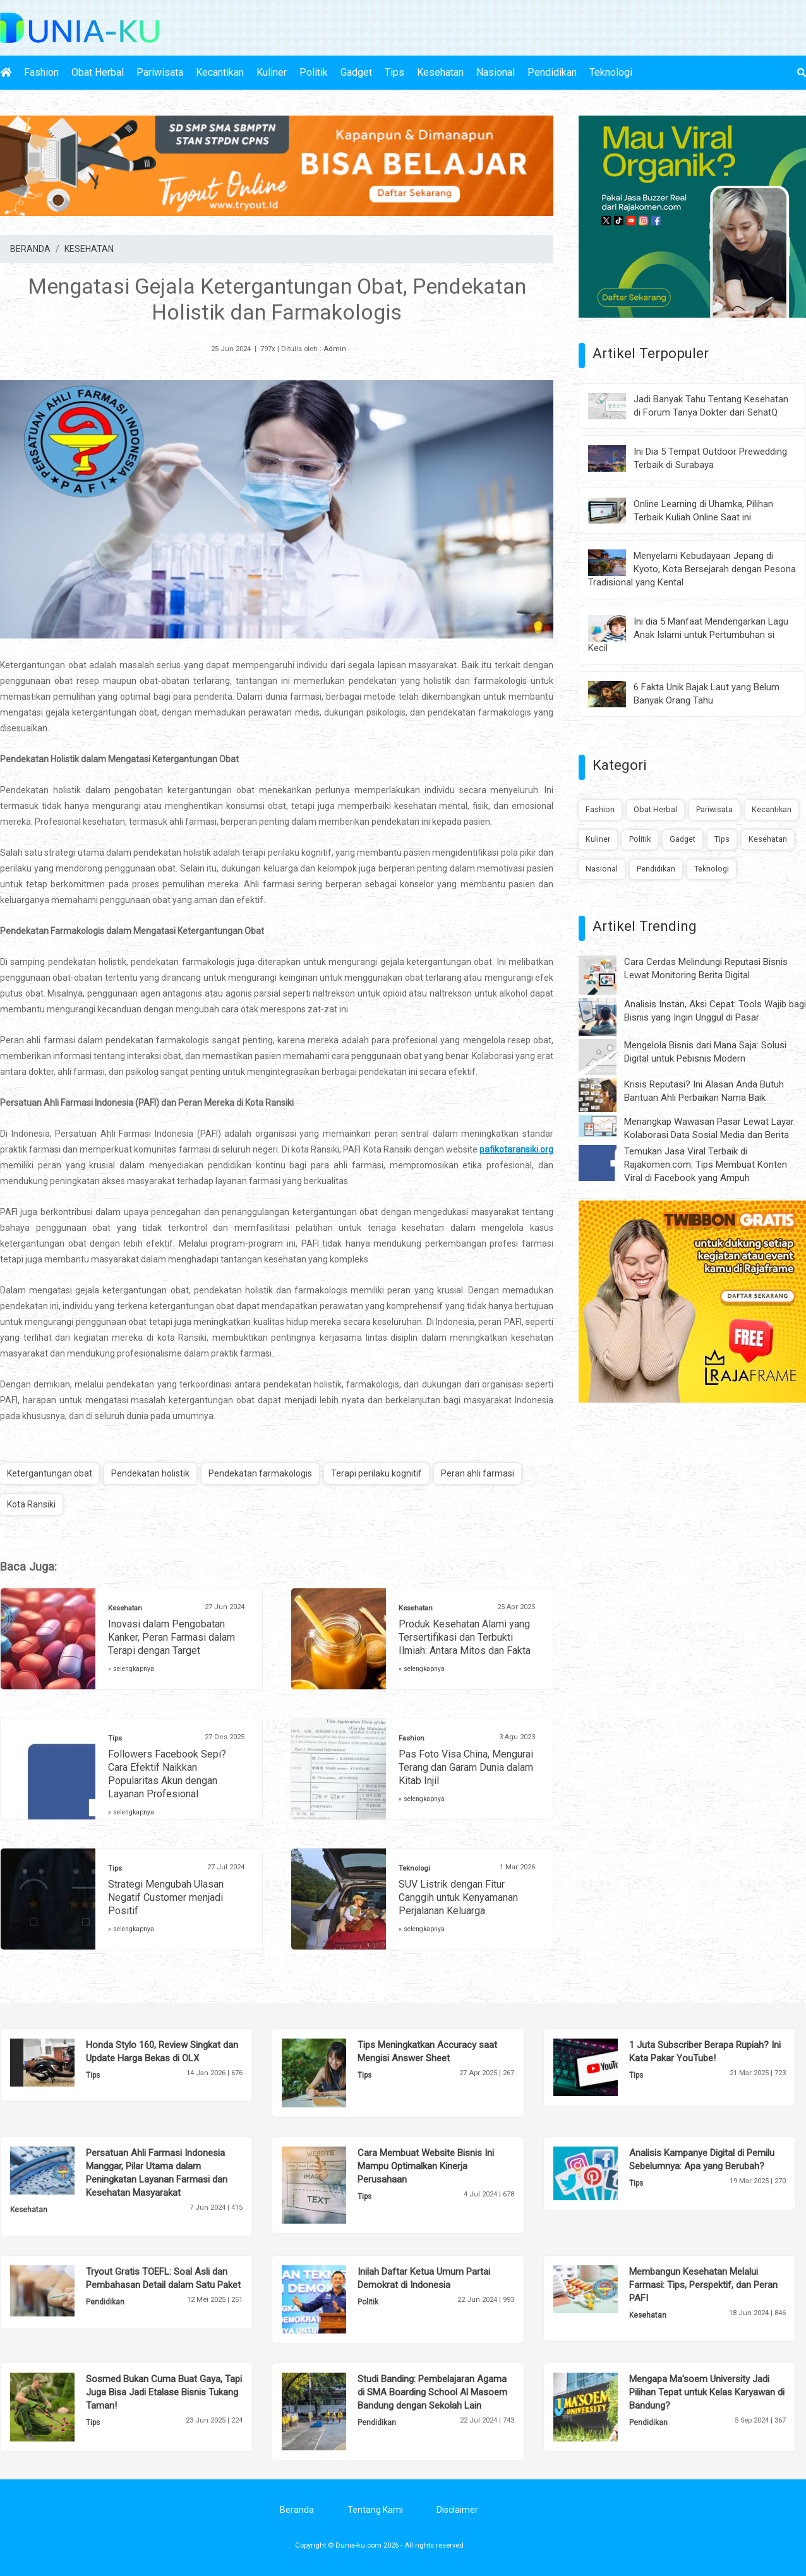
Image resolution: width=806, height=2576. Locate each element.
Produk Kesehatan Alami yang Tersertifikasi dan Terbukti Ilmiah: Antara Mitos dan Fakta (465, 1637)
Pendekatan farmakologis (260, 1473)
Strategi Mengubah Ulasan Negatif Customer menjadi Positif (166, 1897)
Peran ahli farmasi (477, 1473)
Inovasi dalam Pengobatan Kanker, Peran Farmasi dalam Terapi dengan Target (171, 1637)
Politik (313, 72)
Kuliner (271, 72)
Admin (334, 349)
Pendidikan (552, 72)
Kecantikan (220, 72)
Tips (394, 72)
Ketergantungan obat (49, 1473)
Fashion (41, 72)
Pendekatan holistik (150, 1473)
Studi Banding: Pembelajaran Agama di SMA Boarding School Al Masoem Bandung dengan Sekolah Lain (432, 2392)
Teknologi (610, 72)
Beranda (297, 2510)
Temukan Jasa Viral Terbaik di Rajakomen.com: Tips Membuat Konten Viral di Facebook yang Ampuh (705, 1164)
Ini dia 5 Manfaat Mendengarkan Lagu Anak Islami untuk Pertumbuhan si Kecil (688, 635)
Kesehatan (440, 72)
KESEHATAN (89, 249)
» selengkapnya (131, 1668)
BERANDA (30, 249)
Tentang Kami (375, 2510)
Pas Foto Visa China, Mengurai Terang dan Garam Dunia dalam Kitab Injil (466, 1767)
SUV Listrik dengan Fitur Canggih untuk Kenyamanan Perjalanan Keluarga (458, 1897)
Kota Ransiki (31, 1504)
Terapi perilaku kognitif (376, 1473)
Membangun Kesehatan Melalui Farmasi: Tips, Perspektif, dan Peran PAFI (703, 2285)
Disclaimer (457, 2510)
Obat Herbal (97, 72)
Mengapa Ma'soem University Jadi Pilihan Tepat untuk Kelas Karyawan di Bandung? (707, 2392)
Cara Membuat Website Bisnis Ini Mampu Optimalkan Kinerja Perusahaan (426, 2166)
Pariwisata (159, 72)
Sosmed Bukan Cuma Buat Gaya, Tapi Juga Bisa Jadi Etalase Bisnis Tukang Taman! (164, 2392)
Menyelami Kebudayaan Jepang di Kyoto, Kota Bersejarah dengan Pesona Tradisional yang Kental (692, 569)
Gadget (356, 72)
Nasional (495, 72)
